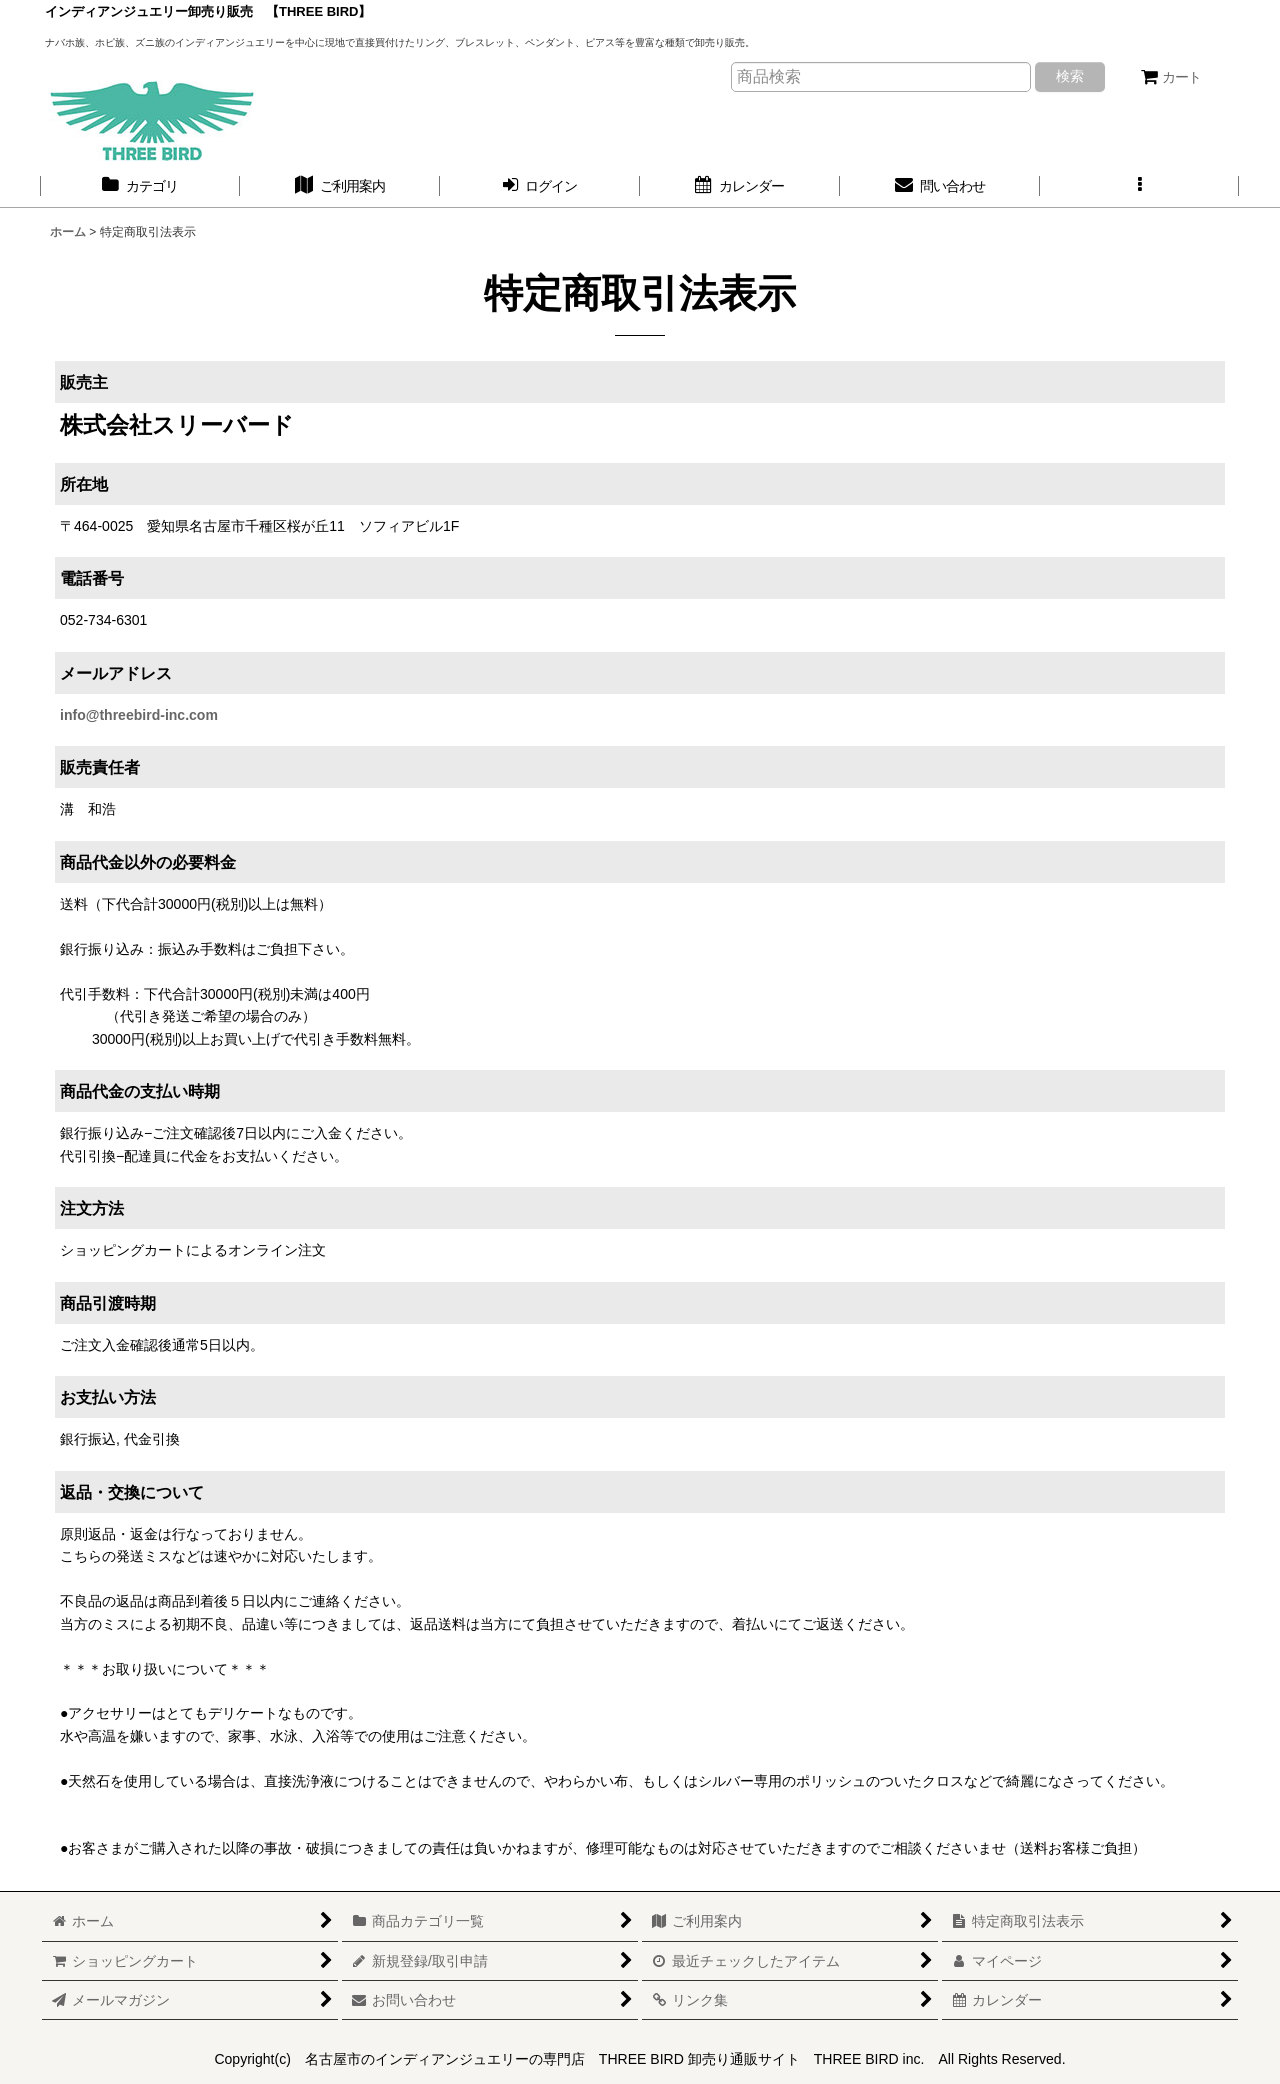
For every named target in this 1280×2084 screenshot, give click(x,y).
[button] (1140, 186)
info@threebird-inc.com (139, 715)
